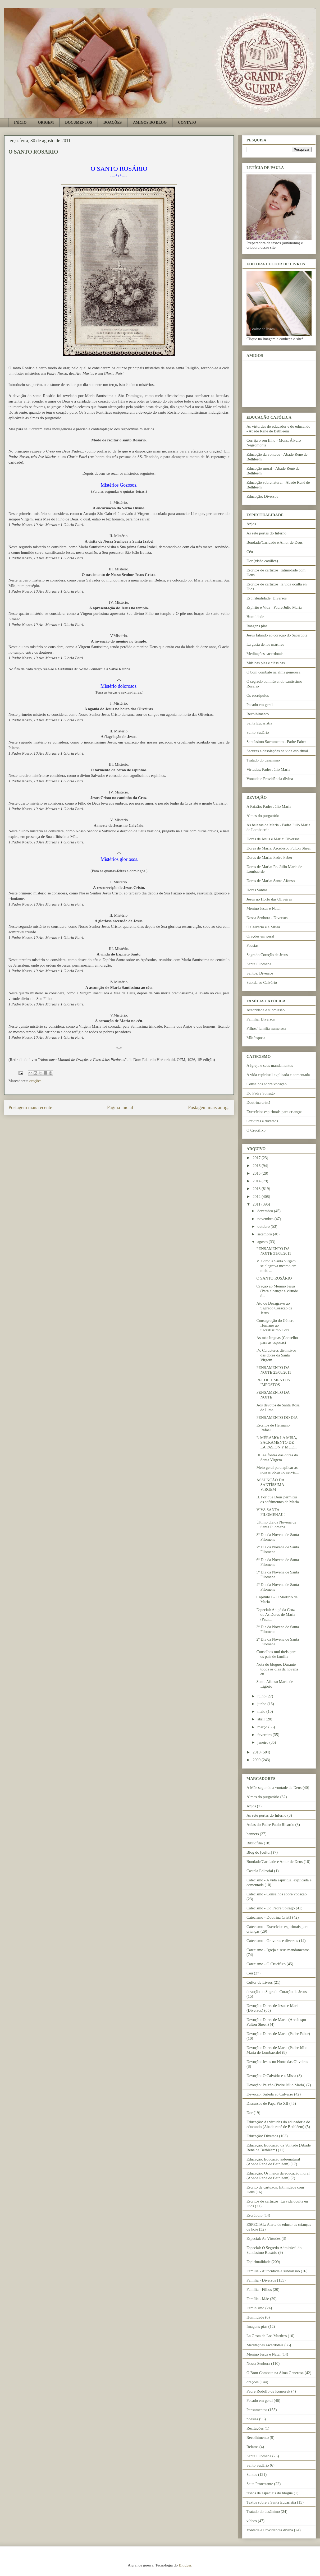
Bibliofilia (254, 1843)
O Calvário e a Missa (263, 927)
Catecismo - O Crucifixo (266, 1964)
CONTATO (187, 122)
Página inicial (120, 1107)
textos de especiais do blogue (269, 2493)
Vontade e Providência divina (269, 779)
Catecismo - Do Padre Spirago (270, 1908)
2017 (257, 1158)
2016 (257, 1166)
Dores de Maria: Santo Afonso (270, 881)
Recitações (255, 2428)
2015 (257, 1173)
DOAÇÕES (112, 122)
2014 (257, 1181)
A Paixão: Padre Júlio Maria (268, 806)
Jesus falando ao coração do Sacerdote (276, 635)
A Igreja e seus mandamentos (269, 1065)
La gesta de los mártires (265, 644)
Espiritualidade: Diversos (266, 598)
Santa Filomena (258, 964)
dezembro (265, 1211)
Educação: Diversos (262, 496)
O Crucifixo (256, 1130)
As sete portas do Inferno (266, 533)
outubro (264, 1226)
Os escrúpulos (257, 695)
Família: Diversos (260, 1019)
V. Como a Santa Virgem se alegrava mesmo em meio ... (276, 1266)
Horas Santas (256, 890)
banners (252, 1834)
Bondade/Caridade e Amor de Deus (274, 542)
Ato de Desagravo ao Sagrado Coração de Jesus (274, 1308)
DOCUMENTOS (78, 122)
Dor (249, 2113)
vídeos (251, 2521)
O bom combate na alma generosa (273, 672)
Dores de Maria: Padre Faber (269, 857)
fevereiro (265, 1735)
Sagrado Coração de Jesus (267, 955)
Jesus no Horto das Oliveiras (269, 899)
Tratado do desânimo (263, 760)
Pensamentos (256, 2410)
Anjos (251, 524)
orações (35, 1081)
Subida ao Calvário (261, 982)
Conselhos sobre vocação (266, 1084)
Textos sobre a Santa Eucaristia (271, 2502)
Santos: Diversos (259, 973)
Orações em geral (260, 936)
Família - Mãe (257, 2299)
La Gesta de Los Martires (266, 2336)
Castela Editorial (259, 1871)
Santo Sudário (257, 732)
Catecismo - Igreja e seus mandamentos (277, 1950)
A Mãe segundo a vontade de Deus (273, 1787)
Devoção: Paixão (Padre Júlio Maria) (275, 2085)
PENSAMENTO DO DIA (277, 1417)
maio (261, 1711)
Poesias (252, 945)
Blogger (185, 2565)
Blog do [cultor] (259, 1852)
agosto (263, 1242)
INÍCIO (20, 122)
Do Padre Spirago (260, 1093)
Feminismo (255, 2308)
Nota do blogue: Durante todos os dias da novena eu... (277, 1669)
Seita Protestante (259, 2484)
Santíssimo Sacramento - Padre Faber (276, 742)
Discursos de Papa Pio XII (267, 2103)
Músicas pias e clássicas (265, 663)
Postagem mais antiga (209, 1107)
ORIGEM (46, 122)
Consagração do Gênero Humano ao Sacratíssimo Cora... (276, 1325)
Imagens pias (256, 626)
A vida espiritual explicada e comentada (278, 1075)
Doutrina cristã (258, 1102)
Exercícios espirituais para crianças (274, 1112)
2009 (257, 1760)
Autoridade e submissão (265, 1010)
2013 (257, 1189)
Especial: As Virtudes (263, 2238)
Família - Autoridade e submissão (273, 2271)
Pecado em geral (259, 705)
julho (262, 1696)
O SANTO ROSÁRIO (274, 1278)
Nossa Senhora (258, 2363)
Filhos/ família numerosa (266, 1028)
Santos (251, 2474)
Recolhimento (257, 714)
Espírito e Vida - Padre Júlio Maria (274, 607)
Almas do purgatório (262, 816)
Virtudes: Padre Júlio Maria (268, 769)
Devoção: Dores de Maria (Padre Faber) (278, 2034)
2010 (257, 1752)
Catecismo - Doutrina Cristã (268, 1917)
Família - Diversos (261, 2280)
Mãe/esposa (255, 1038)
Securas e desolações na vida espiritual (277, 751)
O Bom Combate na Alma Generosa (275, 2373)
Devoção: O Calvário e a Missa (271, 2076)
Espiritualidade (258, 2262)
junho (262, 1704)
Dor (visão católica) (262, 561)
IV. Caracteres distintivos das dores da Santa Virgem (276, 1355)
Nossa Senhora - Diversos (266, 918)
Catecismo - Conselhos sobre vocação (276, 1894)
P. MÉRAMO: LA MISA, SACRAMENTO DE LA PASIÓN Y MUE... (277, 1442)
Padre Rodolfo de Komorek (268, 2391)
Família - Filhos (259, 2289)
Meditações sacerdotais (265, 654)
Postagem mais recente (30, 1107)
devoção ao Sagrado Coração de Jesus (276, 1991)
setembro (265, 1234)
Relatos (252, 2447)
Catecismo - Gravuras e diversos (272, 1940)
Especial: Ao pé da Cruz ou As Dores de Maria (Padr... (276, 1614)
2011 (257, 1204)
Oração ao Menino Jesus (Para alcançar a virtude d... (277, 1291)
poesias (252, 2419)
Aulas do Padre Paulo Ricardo (270, 1824)
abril (261, 1719)
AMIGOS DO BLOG (150, 122)
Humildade (255, 617)
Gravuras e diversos (262, 1121)
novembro (266, 1219)
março (262, 1727)
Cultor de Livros (259, 1982)
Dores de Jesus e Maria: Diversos (272, 839)
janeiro (263, 1742)
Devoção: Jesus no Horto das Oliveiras (277, 2062)
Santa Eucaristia (259, 723)
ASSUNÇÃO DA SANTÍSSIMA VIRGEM (270, 1485)
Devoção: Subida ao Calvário (269, 2094)
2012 (257, 1196)
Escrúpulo (254, 2215)
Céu (249, 552)
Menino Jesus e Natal (263, 908)
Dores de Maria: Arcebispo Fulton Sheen (278, 848)
